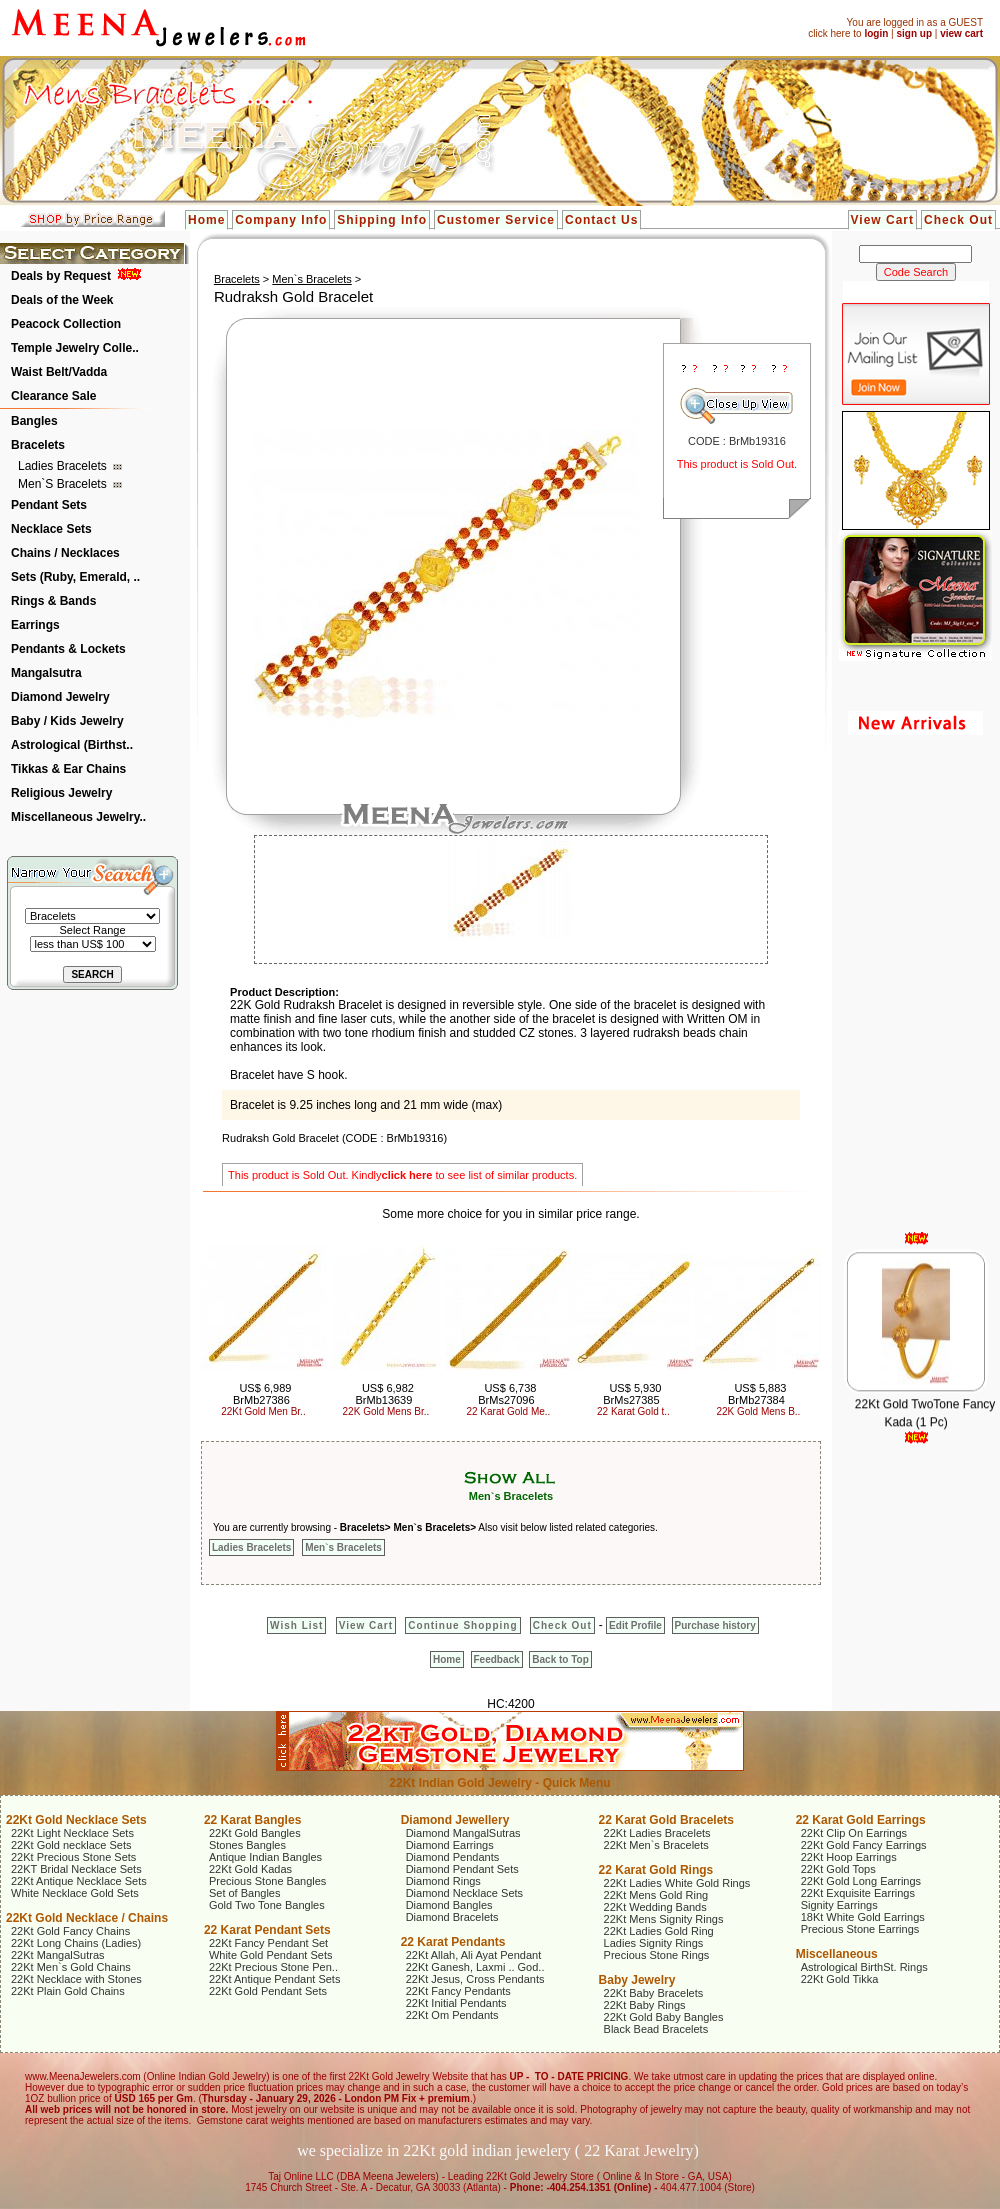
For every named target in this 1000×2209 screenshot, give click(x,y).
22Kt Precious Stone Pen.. (273, 1967)
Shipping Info (382, 220)
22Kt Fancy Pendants (458, 1991)
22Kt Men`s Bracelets (656, 1845)
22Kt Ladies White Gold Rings (677, 1883)
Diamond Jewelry (60, 697)
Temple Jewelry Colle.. (75, 348)
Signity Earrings (839, 1905)
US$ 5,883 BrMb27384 (757, 1394)
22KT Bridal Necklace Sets (76, 1869)
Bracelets (38, 445)
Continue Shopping (462, 1625)
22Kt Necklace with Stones (76, 1979)
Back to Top (560, 1659)
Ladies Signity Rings (654, 1943)
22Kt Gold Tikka (840, 1979)
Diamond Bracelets (452, 1917)
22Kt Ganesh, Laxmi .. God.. (475, 1967)
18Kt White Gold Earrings (863, 1917)
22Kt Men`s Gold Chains (71, 1967)
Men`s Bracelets (64, 484)
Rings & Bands (53, 601)
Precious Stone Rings (657, 1955)
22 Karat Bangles (252, 1820)
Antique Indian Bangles (265, 1857)
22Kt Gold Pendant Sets (268, 1991)
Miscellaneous (837, 1954)
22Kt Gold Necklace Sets (76, 1820)
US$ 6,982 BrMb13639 (384, 1394)
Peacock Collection (66, 324)
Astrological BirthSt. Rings (864, 1967)
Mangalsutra (46, 673)
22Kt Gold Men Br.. (263, 1411)
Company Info (281, 220)
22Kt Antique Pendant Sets (275, 1979)
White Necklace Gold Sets (75, 1893)
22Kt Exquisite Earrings (858, 1893)
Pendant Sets (49, 505)
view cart (961, 33)
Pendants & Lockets (68, 649)
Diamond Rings (443, 1881)
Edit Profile (635, 1625)
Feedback (497, 1659)
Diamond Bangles (449, 1905)
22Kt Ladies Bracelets (657, 1833)
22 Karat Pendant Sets (267, 1930)
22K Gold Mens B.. (758, 1411)
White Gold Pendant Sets (271, 1955)
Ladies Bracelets (64, 466)
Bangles (34, 421)
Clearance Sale (53, 396)
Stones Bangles (247, 1845)
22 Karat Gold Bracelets (666, 1820)
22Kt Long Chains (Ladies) (76, 1943)
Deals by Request (61, 276)
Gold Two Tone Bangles (267, 1905)
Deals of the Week (62, 300)
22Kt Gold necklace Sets (71, 1845)
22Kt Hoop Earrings (849, 1857)
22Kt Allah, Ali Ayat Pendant (474, 1955)
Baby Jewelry (637, 1980)
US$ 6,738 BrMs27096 (507, 1394)
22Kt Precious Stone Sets (73, 1857)
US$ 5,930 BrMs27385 (632, 1394)
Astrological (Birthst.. (72, 745)
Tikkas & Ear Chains (68, 769)
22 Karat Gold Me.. (508, 1411)
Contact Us (601, 220)
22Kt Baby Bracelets (654, 1993)
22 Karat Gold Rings (656, 1870)
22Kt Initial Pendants (456, 2003)
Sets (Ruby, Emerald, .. (75, 577)
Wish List (296, 1625)
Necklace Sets (51, 529)
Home (206, 220)
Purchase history (715, 1625)
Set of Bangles (245, 1893)
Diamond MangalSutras (463, 1833)
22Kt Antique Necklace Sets (79, 1881)
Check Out (958, 220)
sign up (914, 33)
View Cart (882, 220)
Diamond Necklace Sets (464, 1893)
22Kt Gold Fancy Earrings (864, 1845)
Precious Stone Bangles (267, 1881)
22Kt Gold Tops (838, 1869)
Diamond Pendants (453, 1857)
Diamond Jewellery (455, 1820)
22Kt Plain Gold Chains (68, 1991)
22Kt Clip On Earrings (854, 1833)
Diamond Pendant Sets (462, 1869)
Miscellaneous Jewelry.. (78, 817)
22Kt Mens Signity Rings (664, 1919)
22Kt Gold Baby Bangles (664, 2017)
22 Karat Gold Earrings (861, 1820)
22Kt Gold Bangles (255, 1833)
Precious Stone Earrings (860, 1929)
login (876, 33)
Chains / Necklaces (65, 553)
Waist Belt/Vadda (59, 372)
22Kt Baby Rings (645, 2005)
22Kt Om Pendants (452, 2015)
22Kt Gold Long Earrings (861, 1881)
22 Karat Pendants (453, 1942)
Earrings (35, 625)
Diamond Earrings (450, 1845)
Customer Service (496, 220)
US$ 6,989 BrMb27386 (262, 1394)
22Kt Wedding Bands (655, 1907)
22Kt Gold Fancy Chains (70, 1931)
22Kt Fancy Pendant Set (268, 1943)
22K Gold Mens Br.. (386, 1411)
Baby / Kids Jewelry (67, 721)
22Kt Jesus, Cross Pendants (475, 1979)
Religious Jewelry (61, 793)
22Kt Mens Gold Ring (656, 1895)
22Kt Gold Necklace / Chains (87, 1918)
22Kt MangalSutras (58, 1955)
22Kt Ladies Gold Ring (659, 1931)
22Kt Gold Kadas (250, 1869)
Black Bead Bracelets (656, 2029)
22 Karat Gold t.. (633, 1411)
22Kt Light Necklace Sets (72, 1833)
